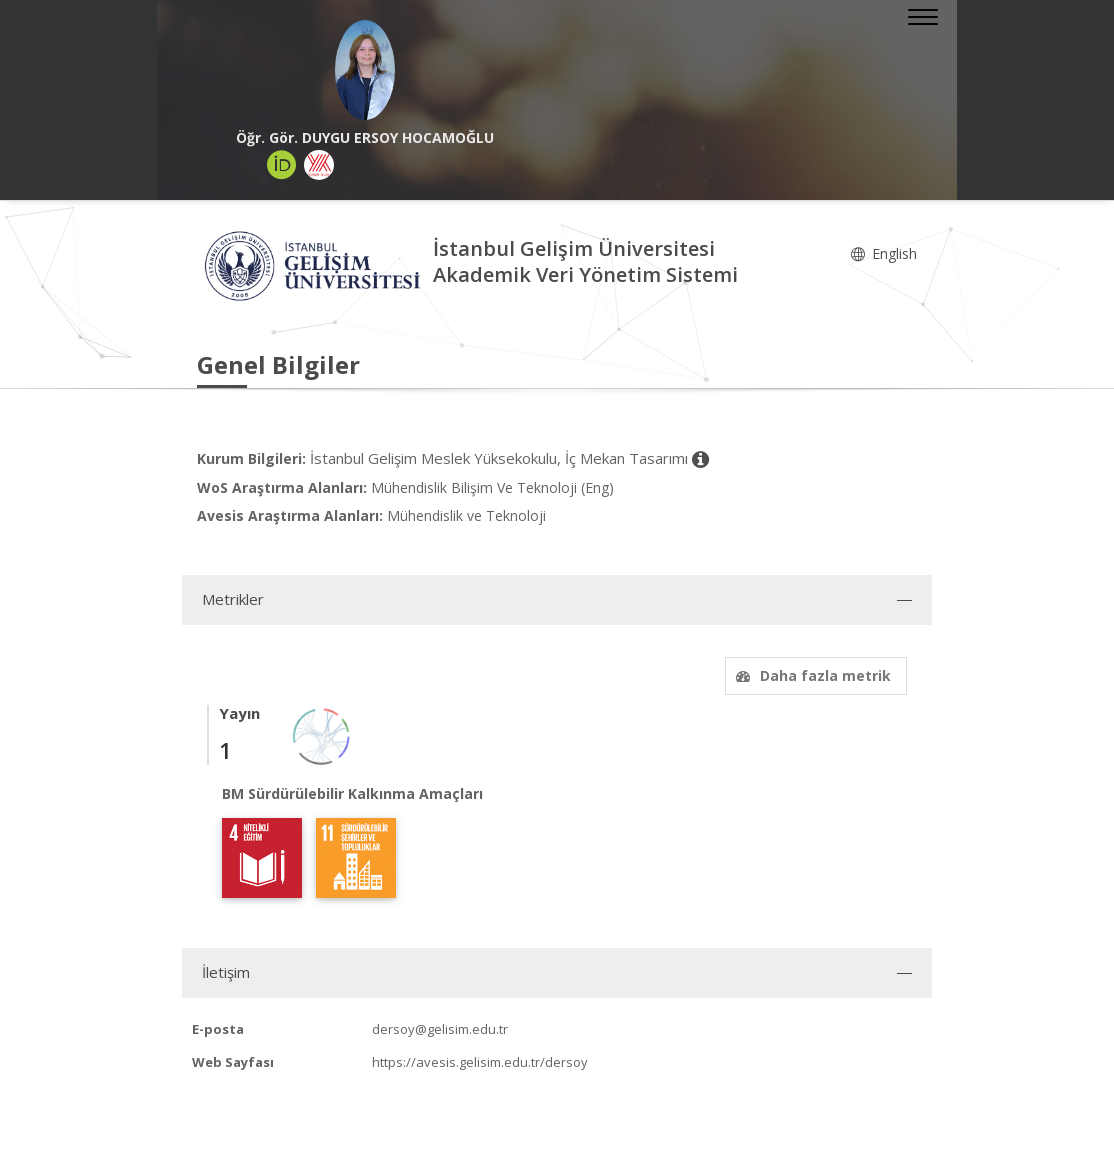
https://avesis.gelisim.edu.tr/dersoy (480, 1062)
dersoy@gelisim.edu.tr (440, 1029)
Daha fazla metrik (811, 675)
